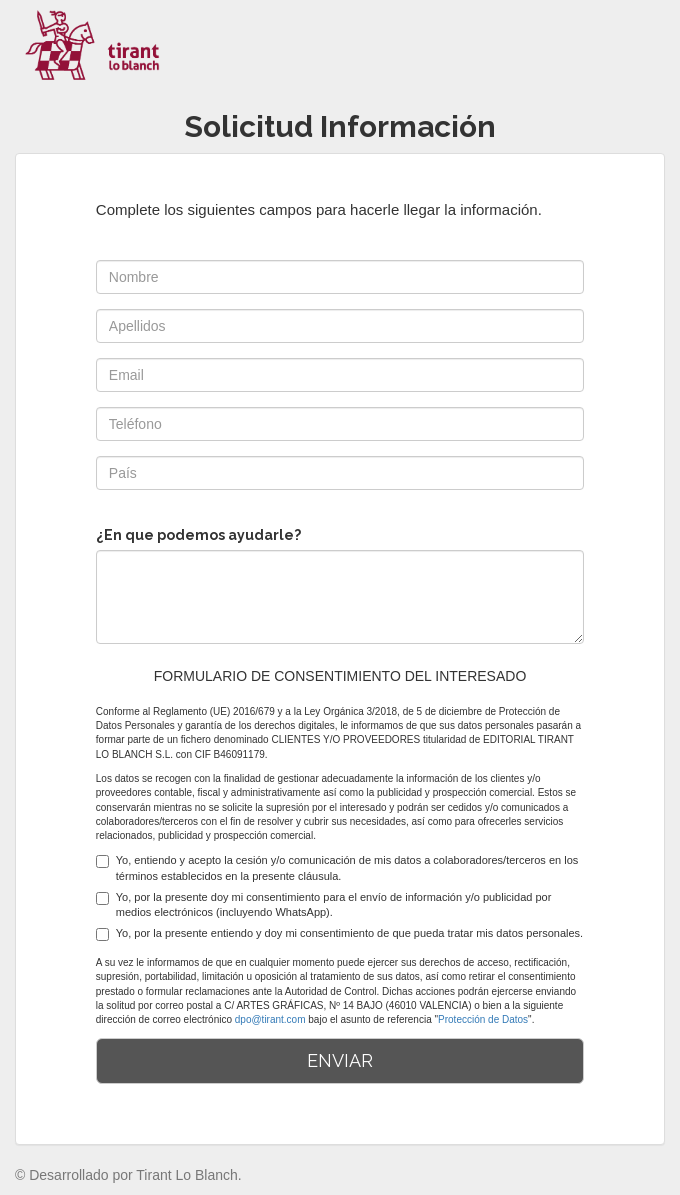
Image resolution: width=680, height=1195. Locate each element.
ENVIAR (340, 1060)
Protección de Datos (483, 1019)
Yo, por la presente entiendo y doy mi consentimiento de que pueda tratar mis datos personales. (339, 934)
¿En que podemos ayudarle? (198, 535)
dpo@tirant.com (270, 1019)
